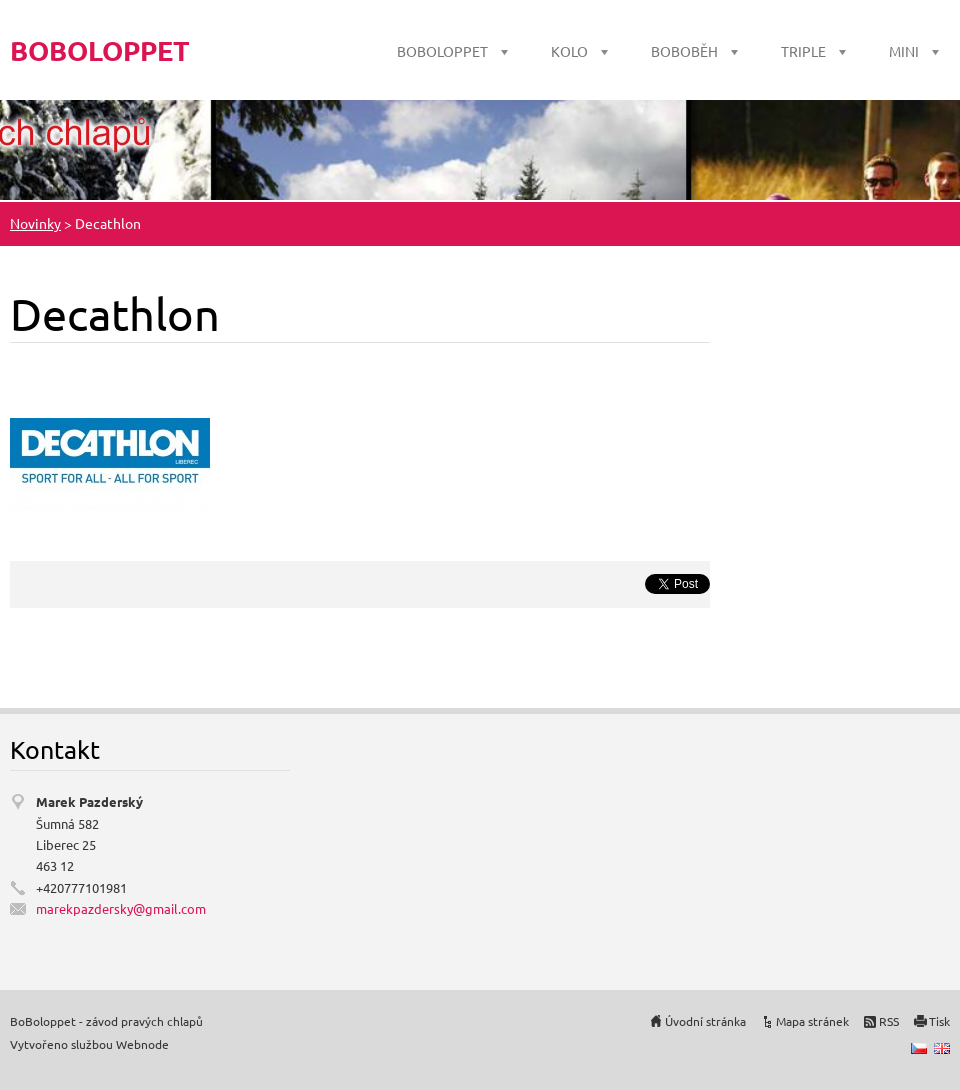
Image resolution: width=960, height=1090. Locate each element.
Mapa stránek (812, 1021)
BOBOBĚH (684, 51)
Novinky (35, 223)
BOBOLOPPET (442, 51)
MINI (904, 51)
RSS (889, 1021)
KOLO (569, 51)
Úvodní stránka (705, 1021)
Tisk (939, 1021)
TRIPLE (803, 51)
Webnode (142, 1044)
